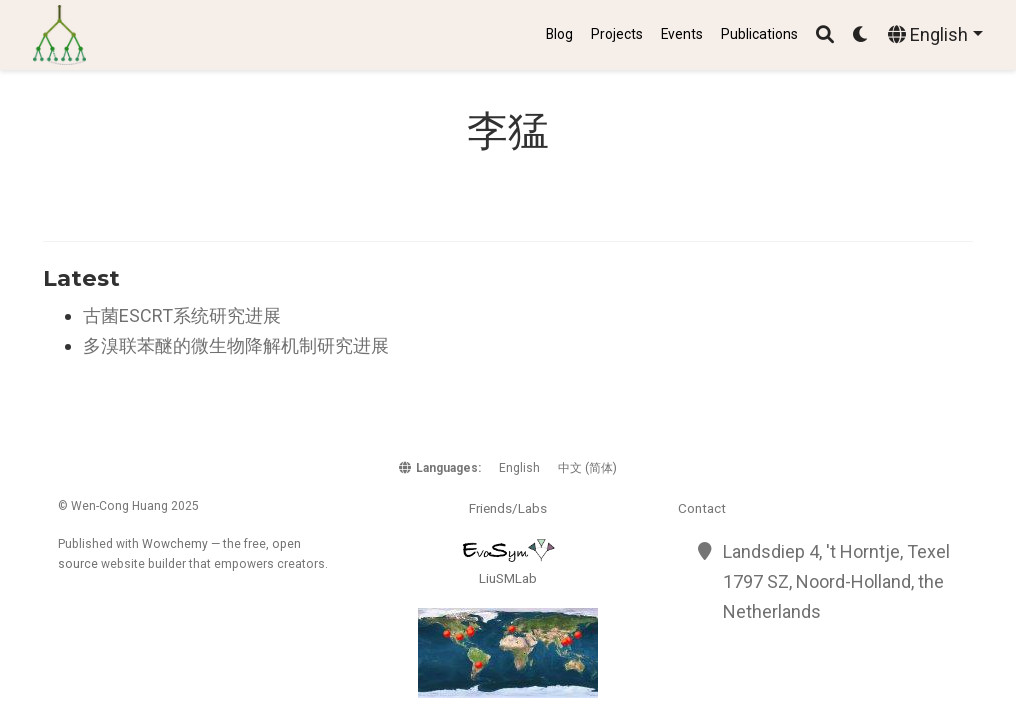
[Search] (825, 35)
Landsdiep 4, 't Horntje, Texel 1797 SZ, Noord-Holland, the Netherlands (836, 581)
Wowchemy (175, 544)
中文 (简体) (587, 468)
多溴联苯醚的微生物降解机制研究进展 (236, 345)
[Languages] (935, 35)
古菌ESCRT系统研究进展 (182, 315)
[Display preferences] (861, 35)
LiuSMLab (508, 578)
